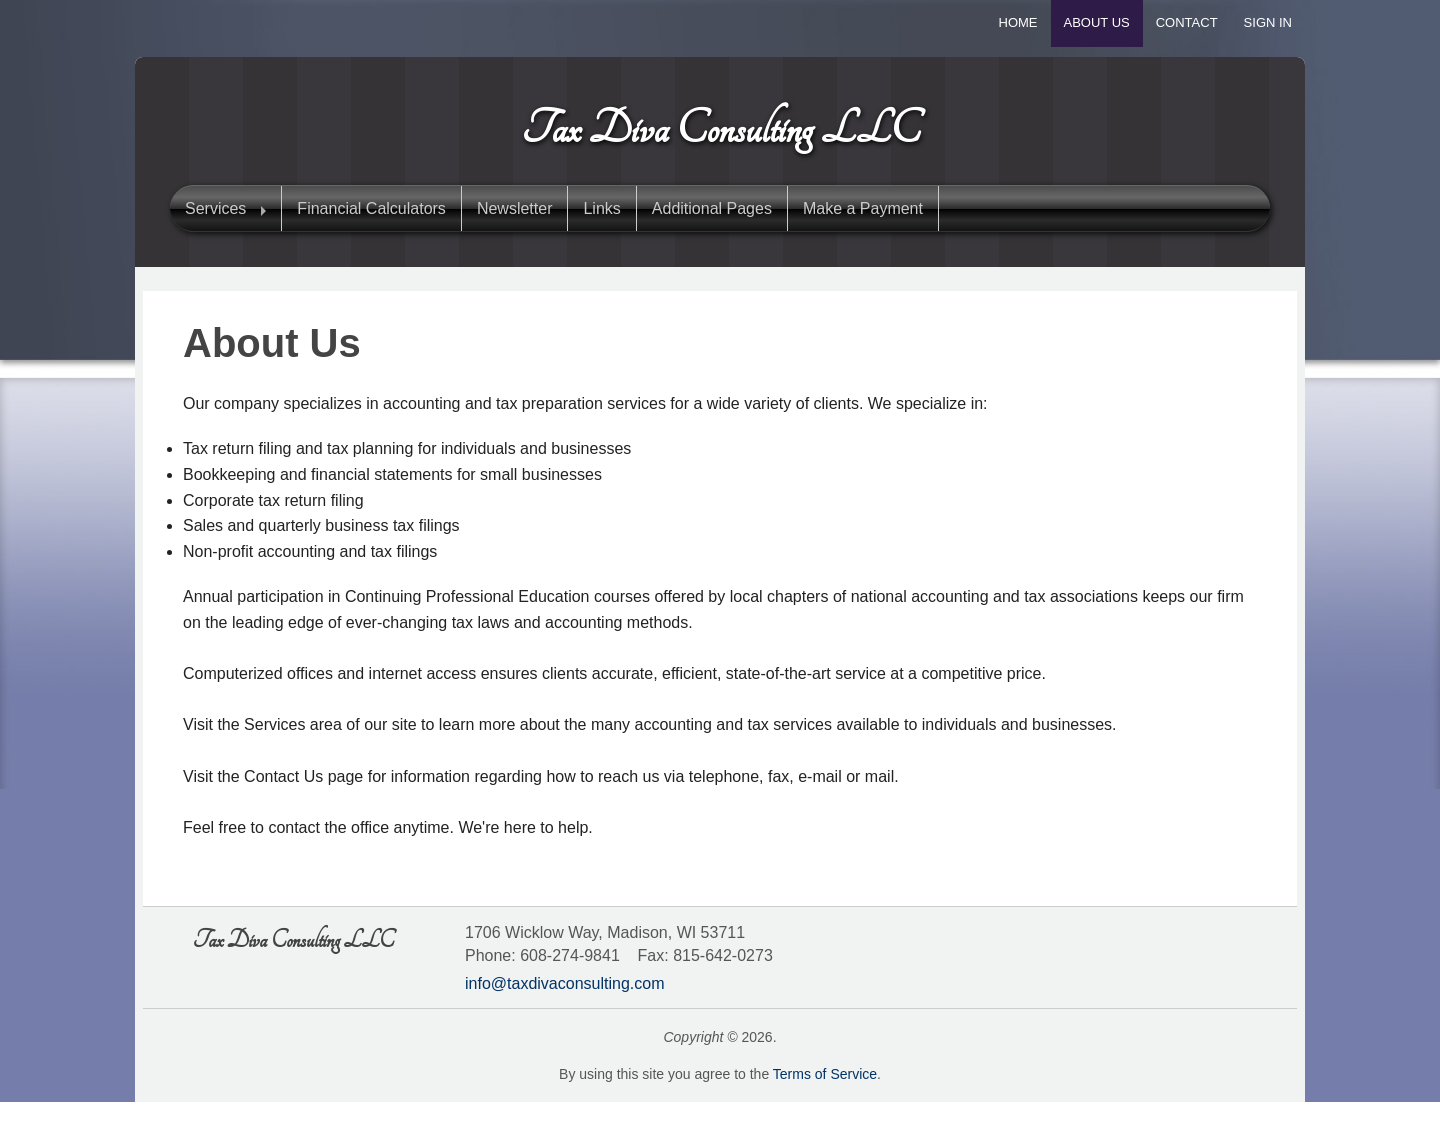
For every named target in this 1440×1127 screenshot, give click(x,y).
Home (1018, 22)
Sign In (1268, 22)
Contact (1187, 22)
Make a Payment (863, 208)
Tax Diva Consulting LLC (720, 129)
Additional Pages (712, 208)
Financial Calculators (371, 208)
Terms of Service (825, 1074)
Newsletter (515, 208)
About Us (1097, 22)
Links (601, 208)
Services (215, 208)
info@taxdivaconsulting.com (564, 983)
